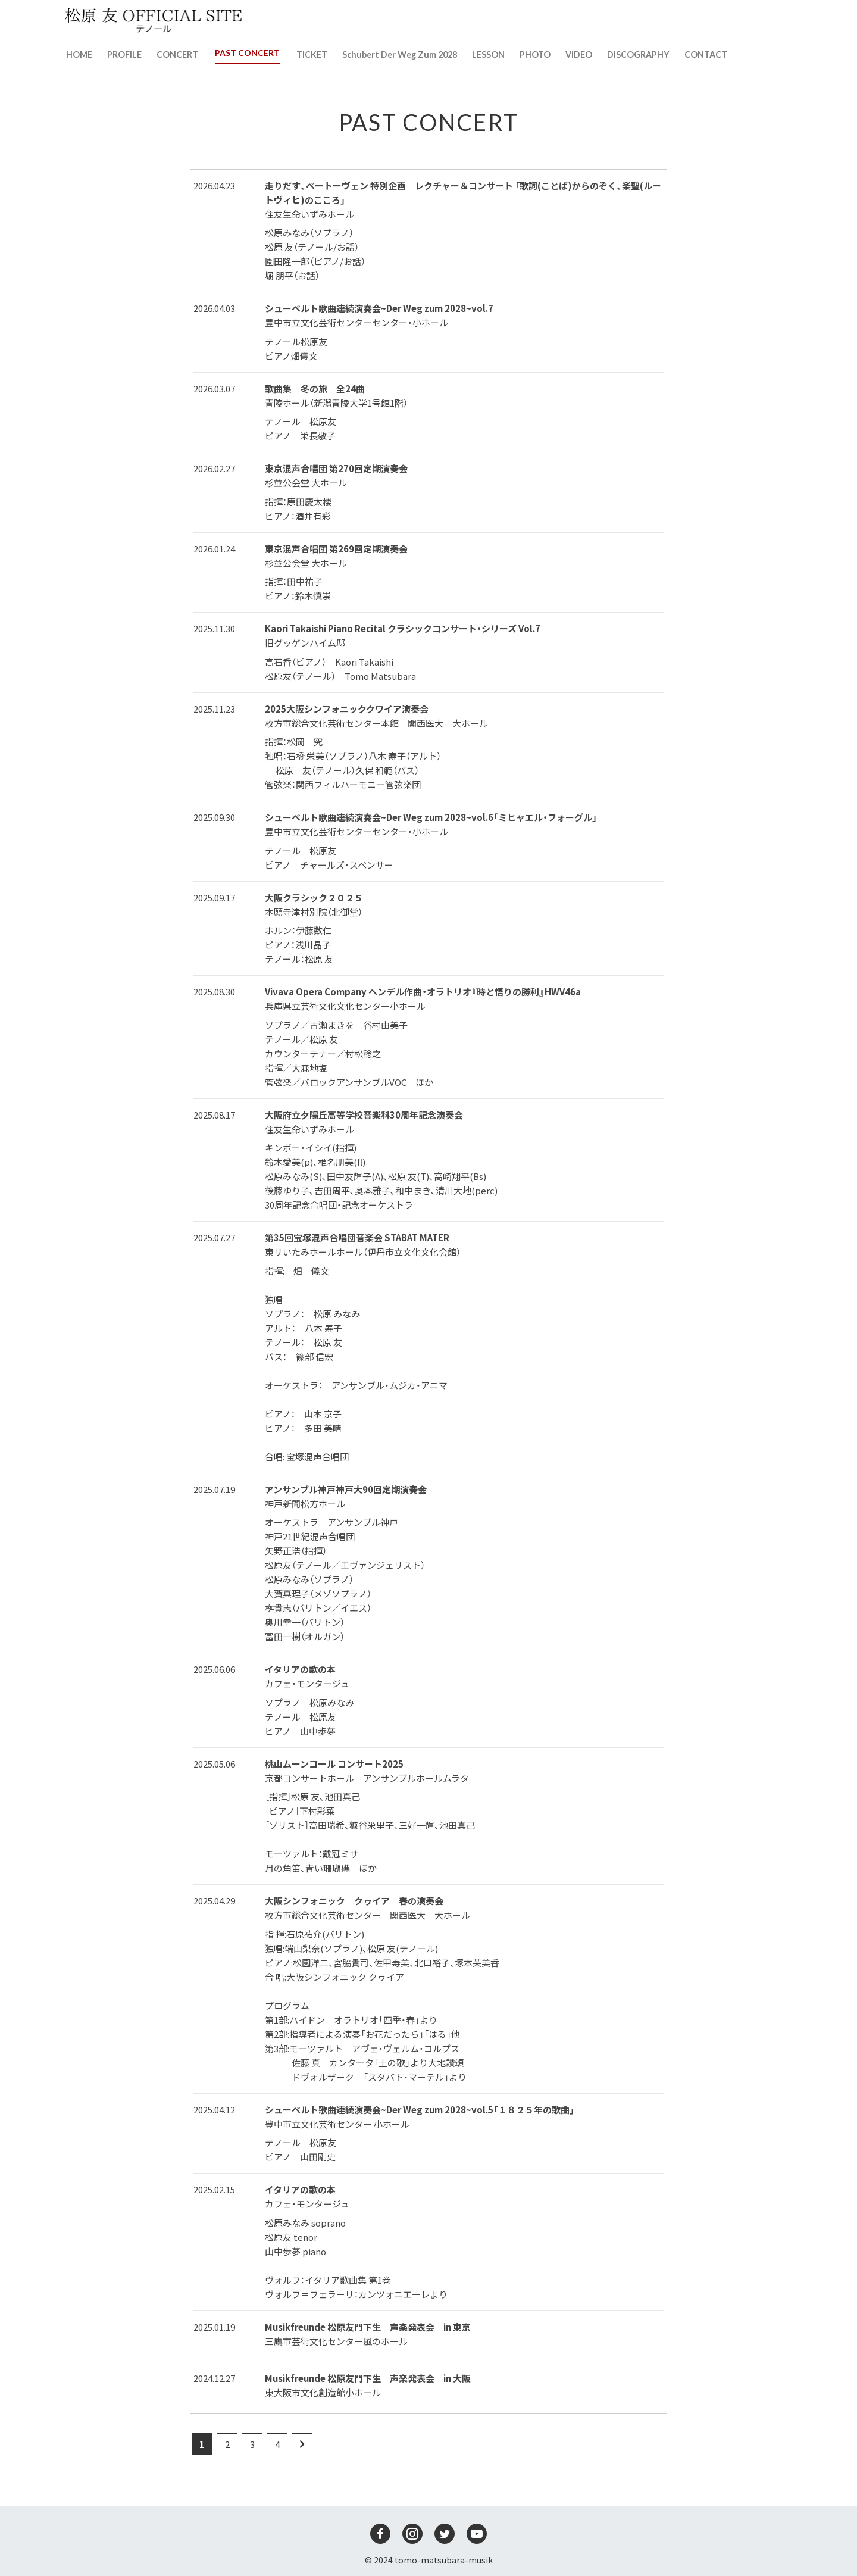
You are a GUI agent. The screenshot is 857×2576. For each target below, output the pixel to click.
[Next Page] (302, 2444)
